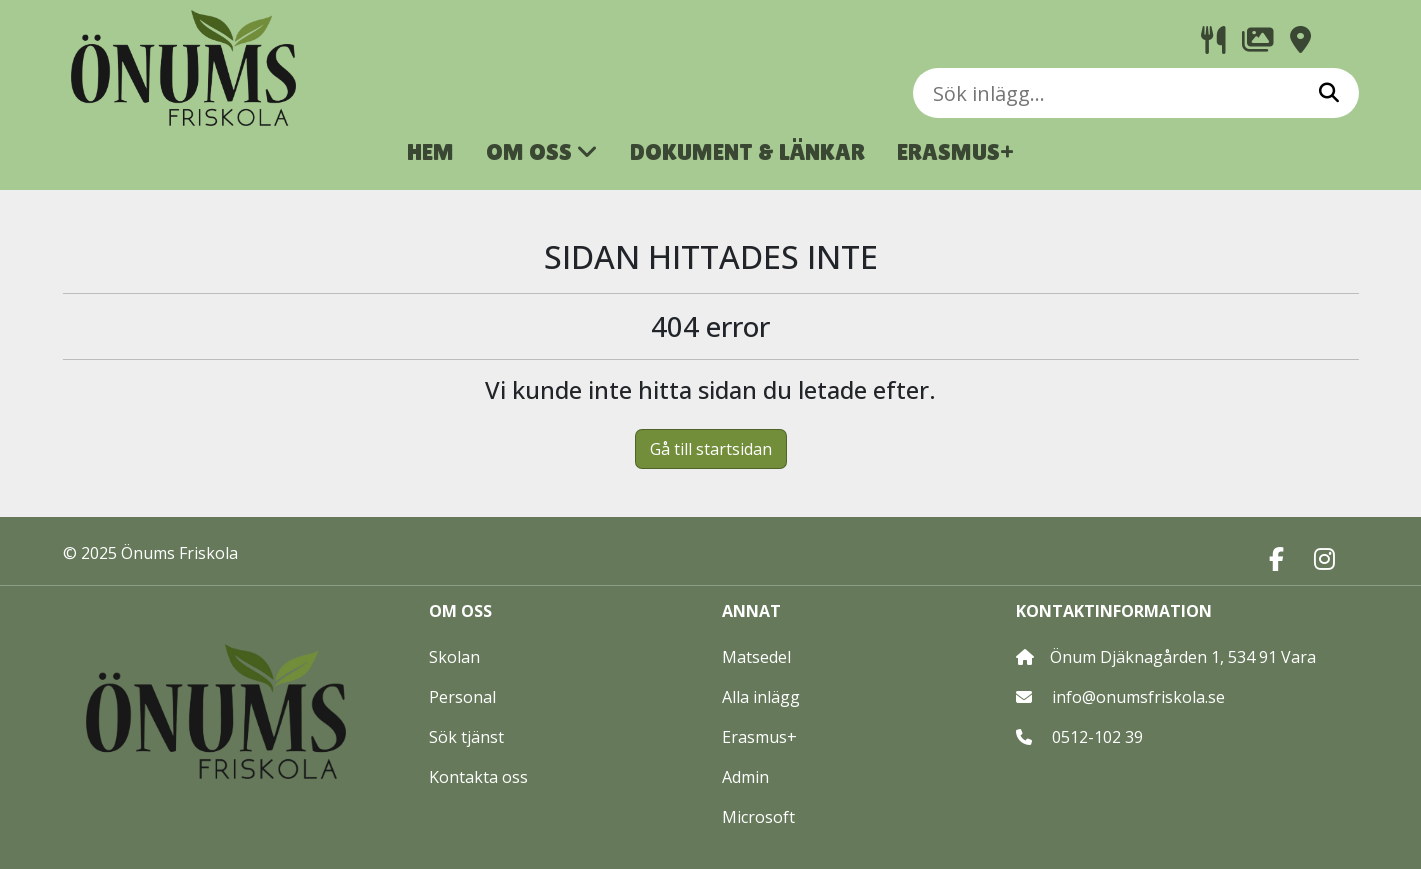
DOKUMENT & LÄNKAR (747, 151)
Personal (462, 697)
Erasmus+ (759, 737)
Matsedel (756, 657)
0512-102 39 (1097, 737)
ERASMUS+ (955, 151)
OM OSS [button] (542, 151)
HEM (430, 151)
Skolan (454, 657)
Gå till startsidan (711, 449)
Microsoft (758, 817)
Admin (745, 777)
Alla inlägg (761, 697)
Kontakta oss (478, 777)
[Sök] (1329, 93)
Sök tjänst (466, 737)
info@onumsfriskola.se (1138, 697)
